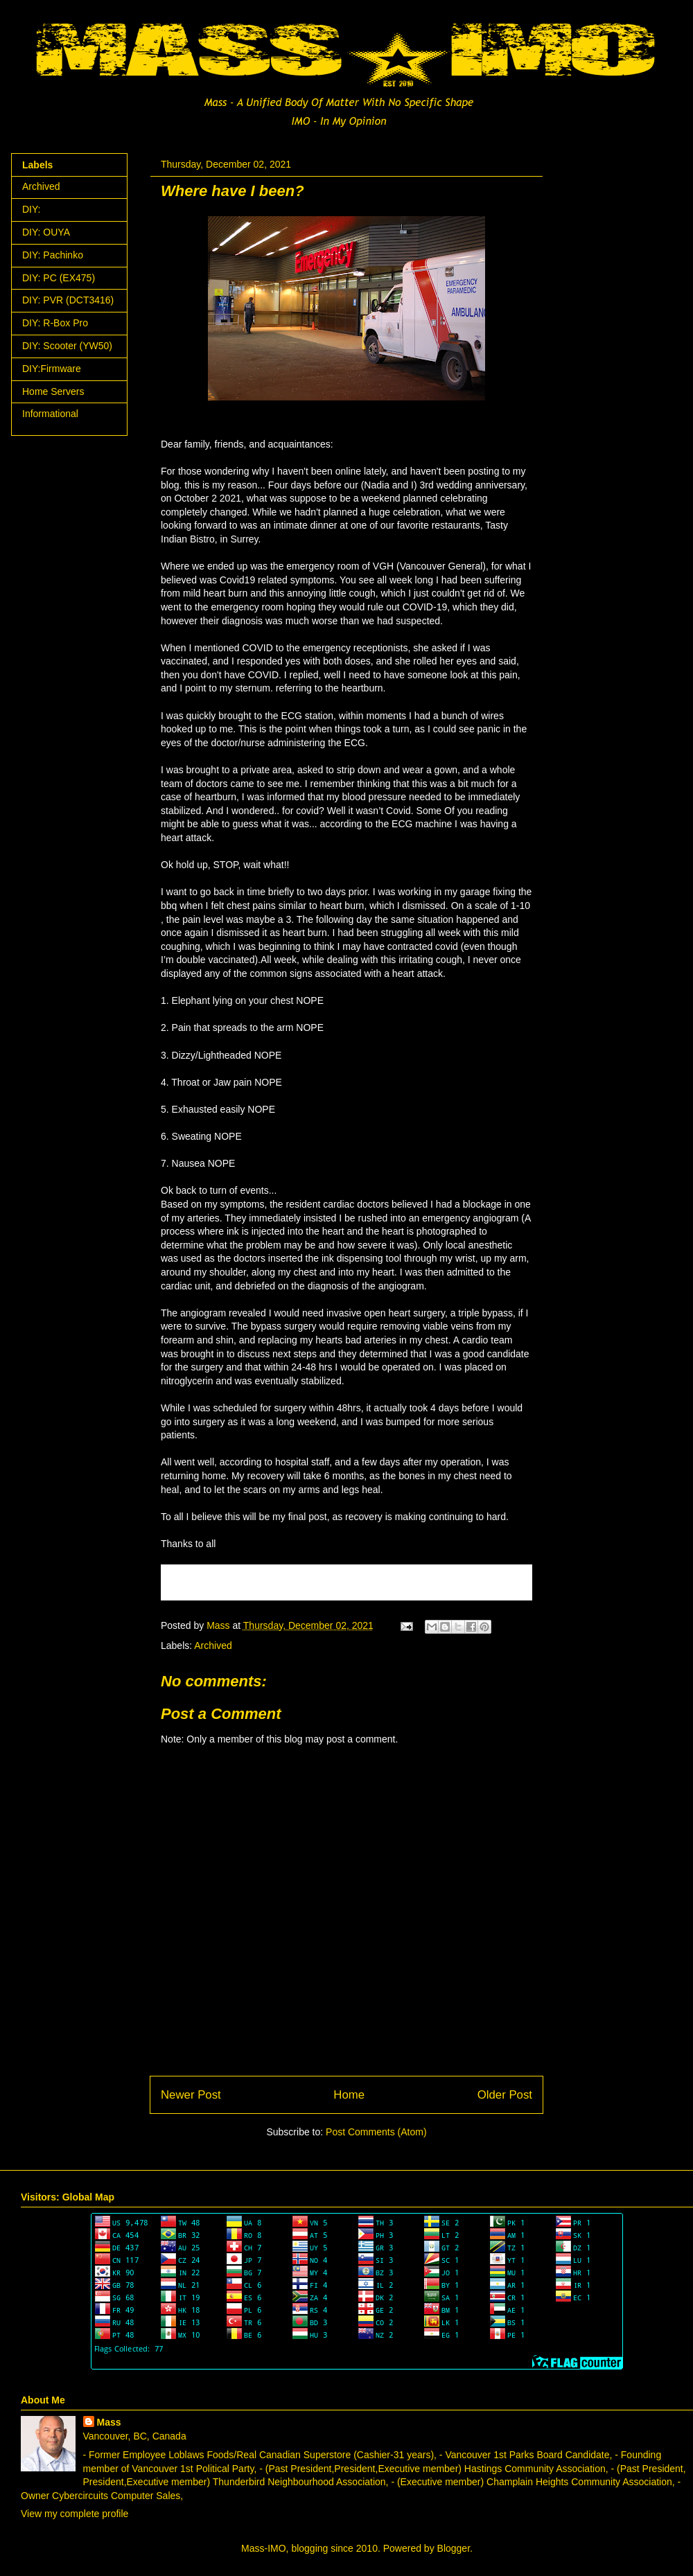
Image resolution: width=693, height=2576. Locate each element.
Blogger (453, 2548)
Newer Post (191, 2094)
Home (349, 2094)
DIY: (31, 209)
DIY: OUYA (46, 232)
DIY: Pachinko (52, 255)
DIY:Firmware (51, 368)
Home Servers (53, 391)
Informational (50, 413)
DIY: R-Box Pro (55, 322)
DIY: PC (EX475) (58, 277)
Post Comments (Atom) (376, 2131)
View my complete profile (74, 2513)
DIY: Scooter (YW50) (67, 345)
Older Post (504, 2094)
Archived (212, 1645)
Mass (109, 2422)
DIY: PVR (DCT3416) (68, 300)
